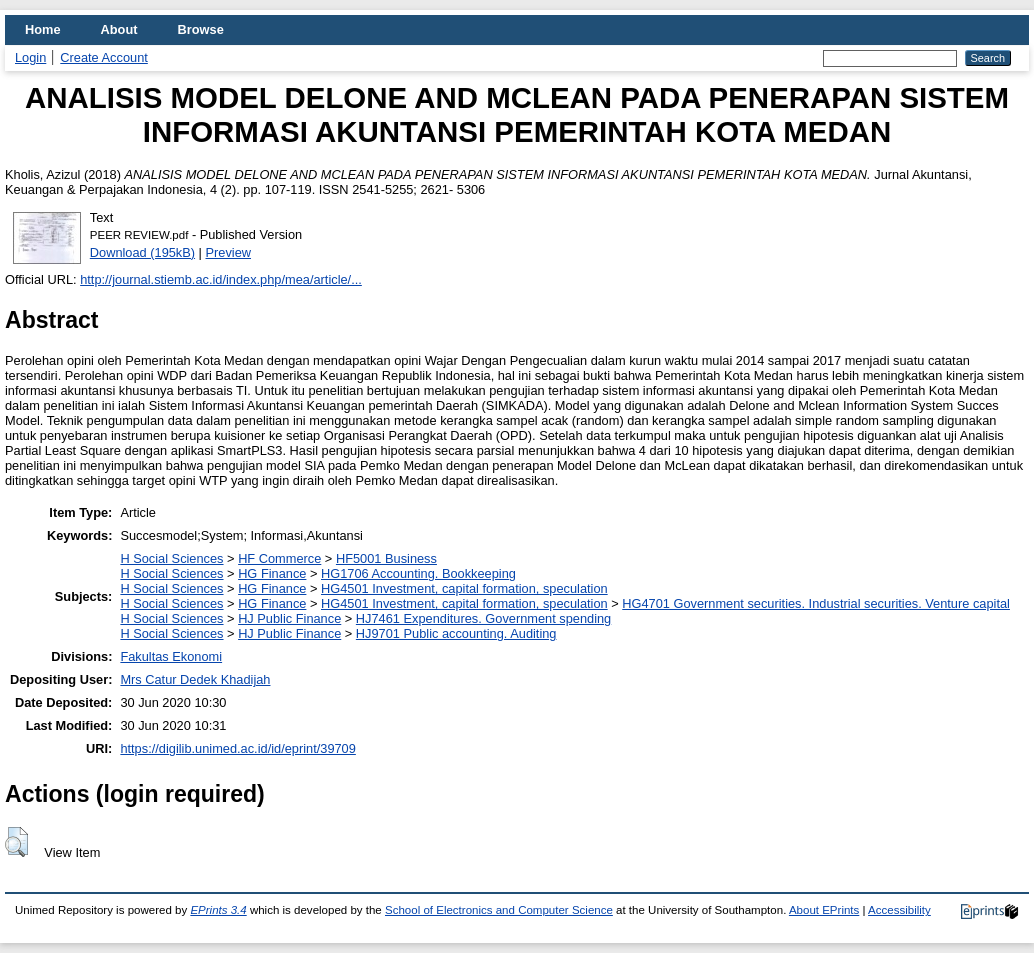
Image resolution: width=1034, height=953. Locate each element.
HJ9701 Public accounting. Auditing (456, 633)
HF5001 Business (386, 558)
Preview (229, 252)
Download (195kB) (142, 252)
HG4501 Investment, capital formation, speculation (464, 588)
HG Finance (272, 573)
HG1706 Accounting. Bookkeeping (418, 573)
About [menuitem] (119, 29)
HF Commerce (279, 558)
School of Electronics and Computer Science (499, 910)
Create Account (104, 57)
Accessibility (899, 910)
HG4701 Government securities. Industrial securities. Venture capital (816, 603)
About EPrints (824, 910)
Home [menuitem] (43, 29)
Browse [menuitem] (201, 29)
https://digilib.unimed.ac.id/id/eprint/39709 (237, 748)
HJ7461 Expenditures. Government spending (483, 618)
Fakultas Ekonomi (171, 656)
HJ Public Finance (289, 618)
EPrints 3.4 (218, 910)
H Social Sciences (171, 558)
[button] (16, 842)
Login (30, 57)
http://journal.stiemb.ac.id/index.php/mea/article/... (221, 279)
